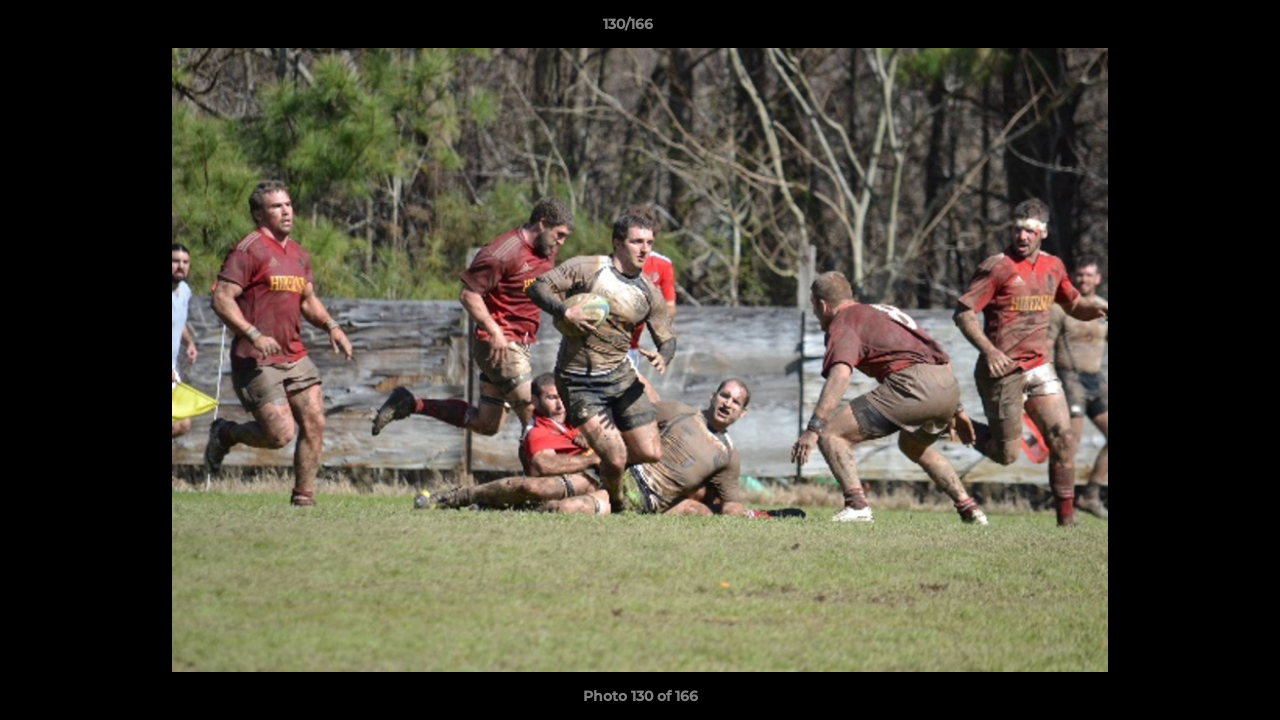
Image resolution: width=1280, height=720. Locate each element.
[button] (1196, 29)
